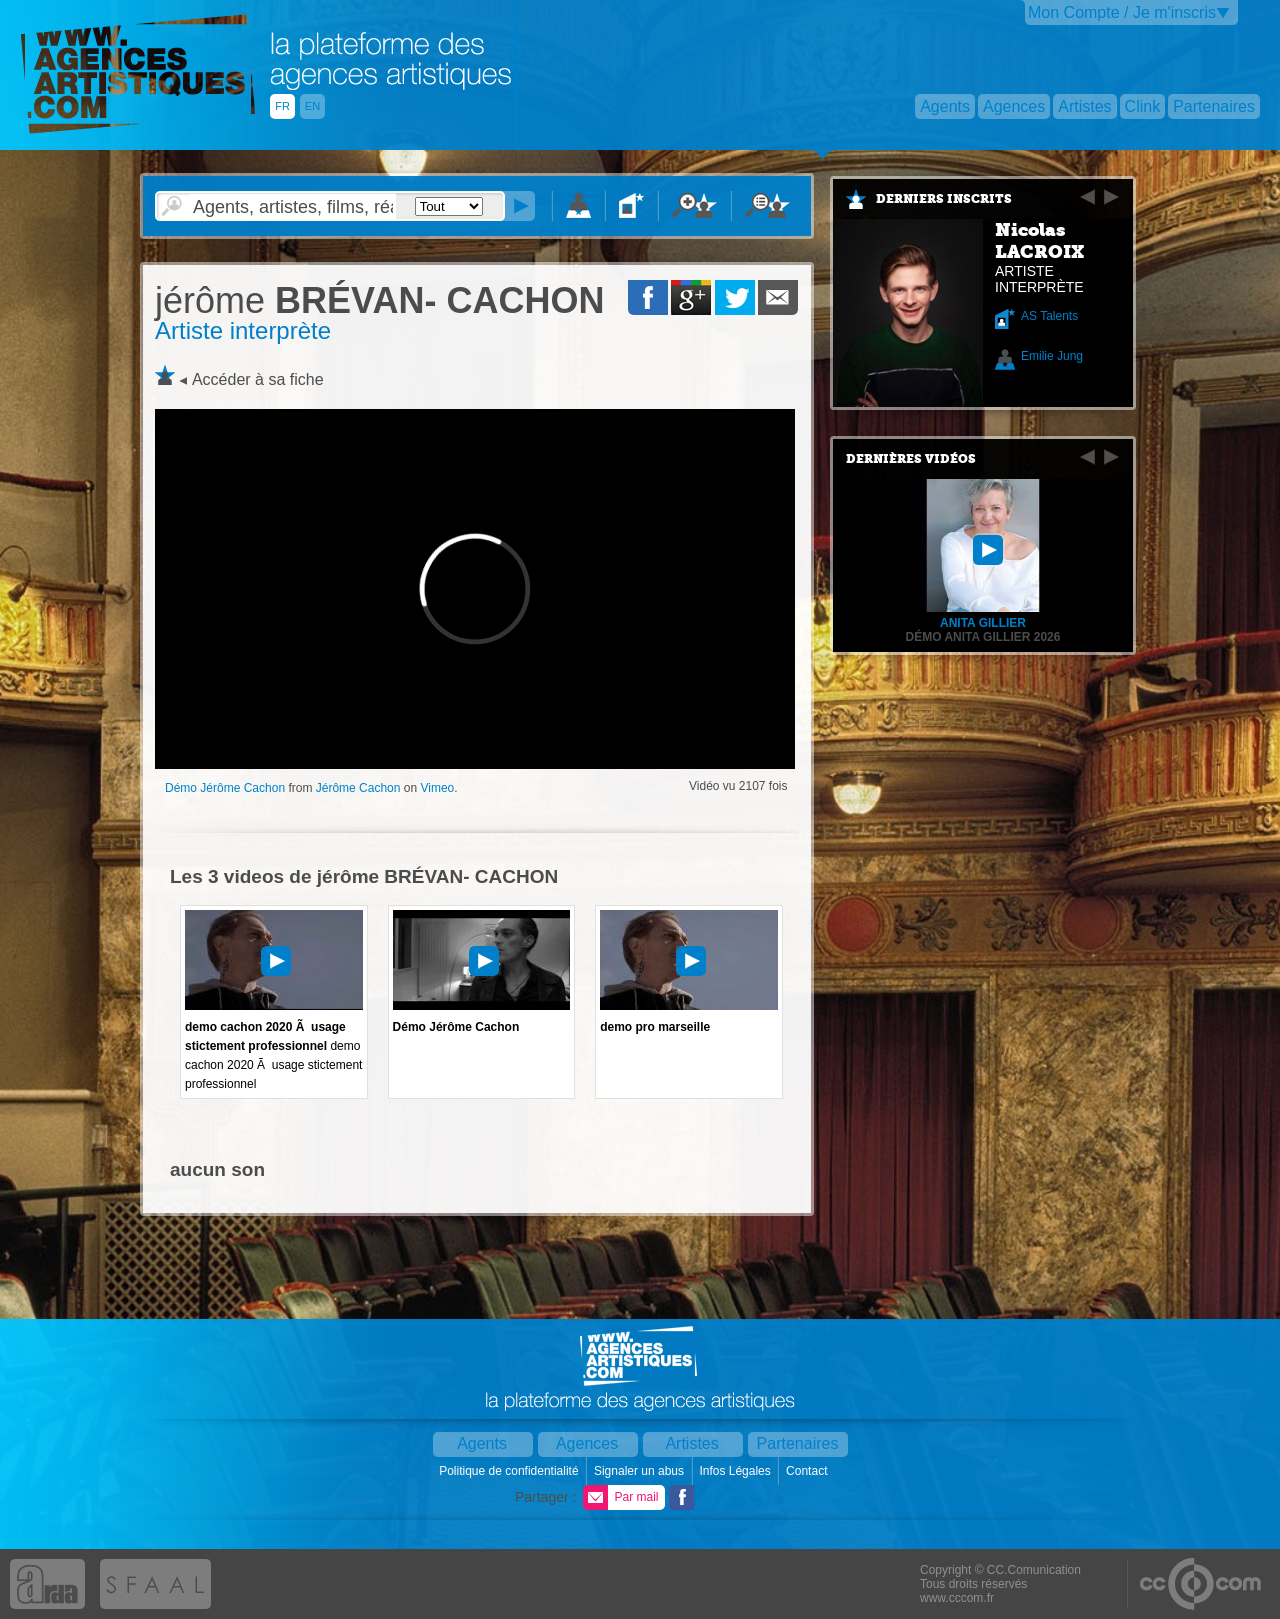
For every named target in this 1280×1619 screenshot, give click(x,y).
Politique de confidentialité (510, 1471)
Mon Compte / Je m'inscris (1122, 12)
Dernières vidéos (911, 459)
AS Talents (1049, 316)
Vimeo (437, 788)
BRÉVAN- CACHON (379, 300)
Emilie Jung (1052, 356)
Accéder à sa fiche (258, 379)
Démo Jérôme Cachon (225, 788)
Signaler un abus (640, 1471)
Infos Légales (736, 1471)
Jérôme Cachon (358, 788)
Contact (808, 1471)
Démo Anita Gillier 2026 (983, 637)
